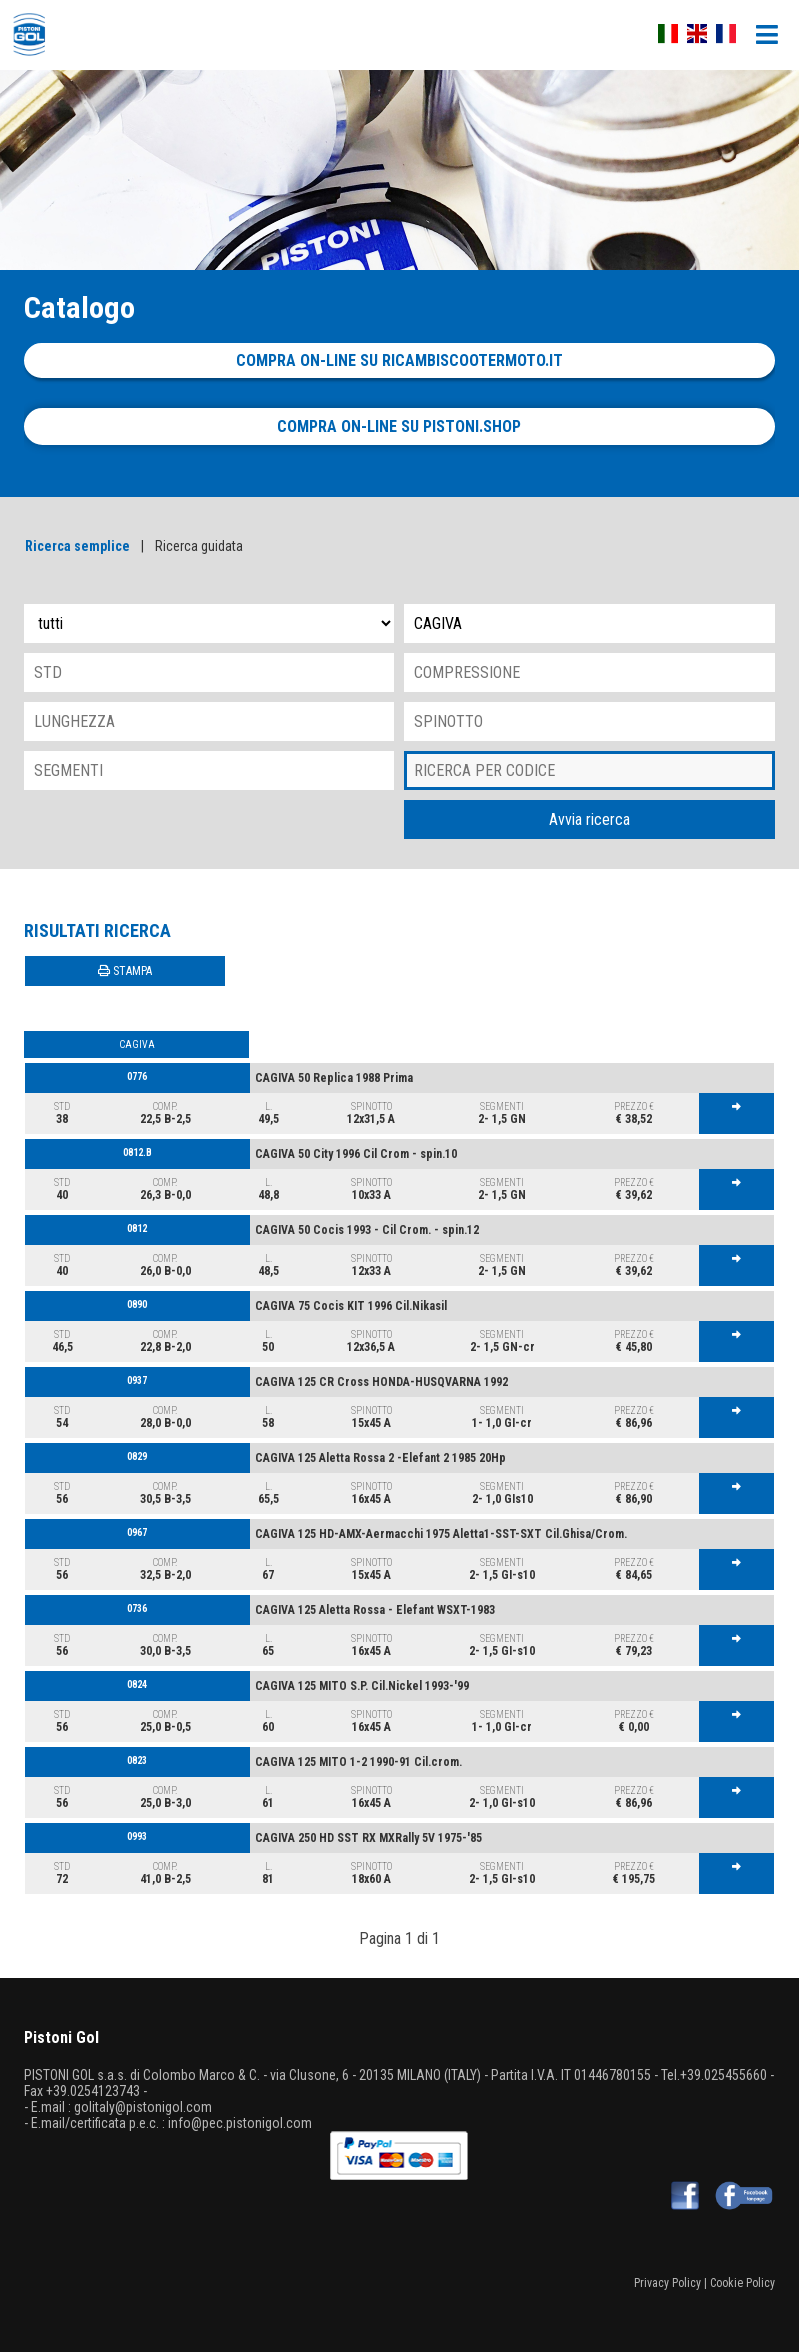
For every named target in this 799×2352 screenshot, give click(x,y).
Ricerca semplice (77, 546)
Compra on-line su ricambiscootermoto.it (399, 360)
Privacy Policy (667, 2283)
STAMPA (125, 971)
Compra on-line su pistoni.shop (399, 426)
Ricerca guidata (199, 546)
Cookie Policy (742, 2283)
